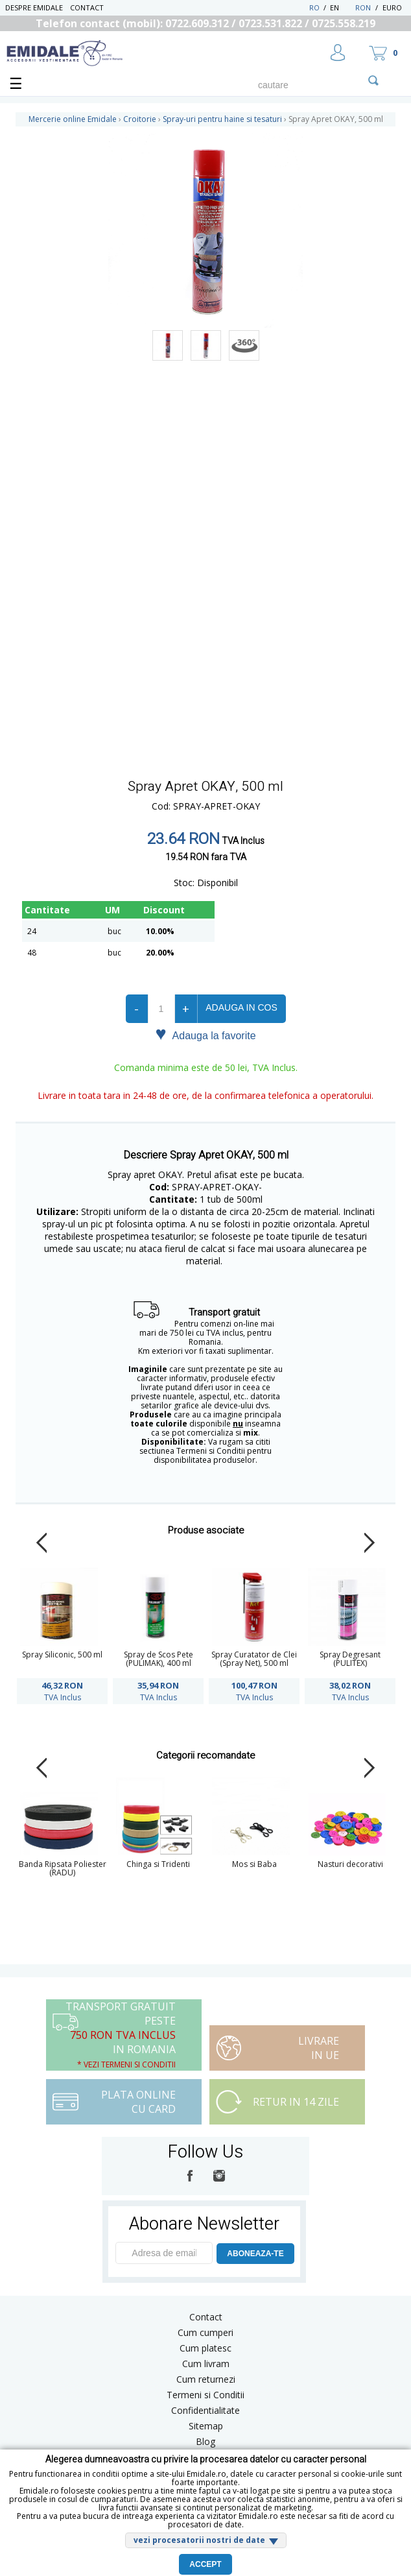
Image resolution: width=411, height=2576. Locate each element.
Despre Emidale (34, 7)
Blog (205, 2441)
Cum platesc (205, 2348)
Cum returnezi (205, 2379)
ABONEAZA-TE (255, 2253)
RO (314, 7)
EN (341, 7)
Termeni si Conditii (205, 2395)
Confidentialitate (205, 2410)
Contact (87, 7)
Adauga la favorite (205, 1035)
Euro (392, 7)
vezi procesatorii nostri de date (199, 2540)
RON (363, 7)
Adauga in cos (241, 1007)
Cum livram (205, 2363)
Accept (205, 2564)
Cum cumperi (205, 2332)
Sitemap (206, 2426)
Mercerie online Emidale (73, 119)
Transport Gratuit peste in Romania (120, 2034)
